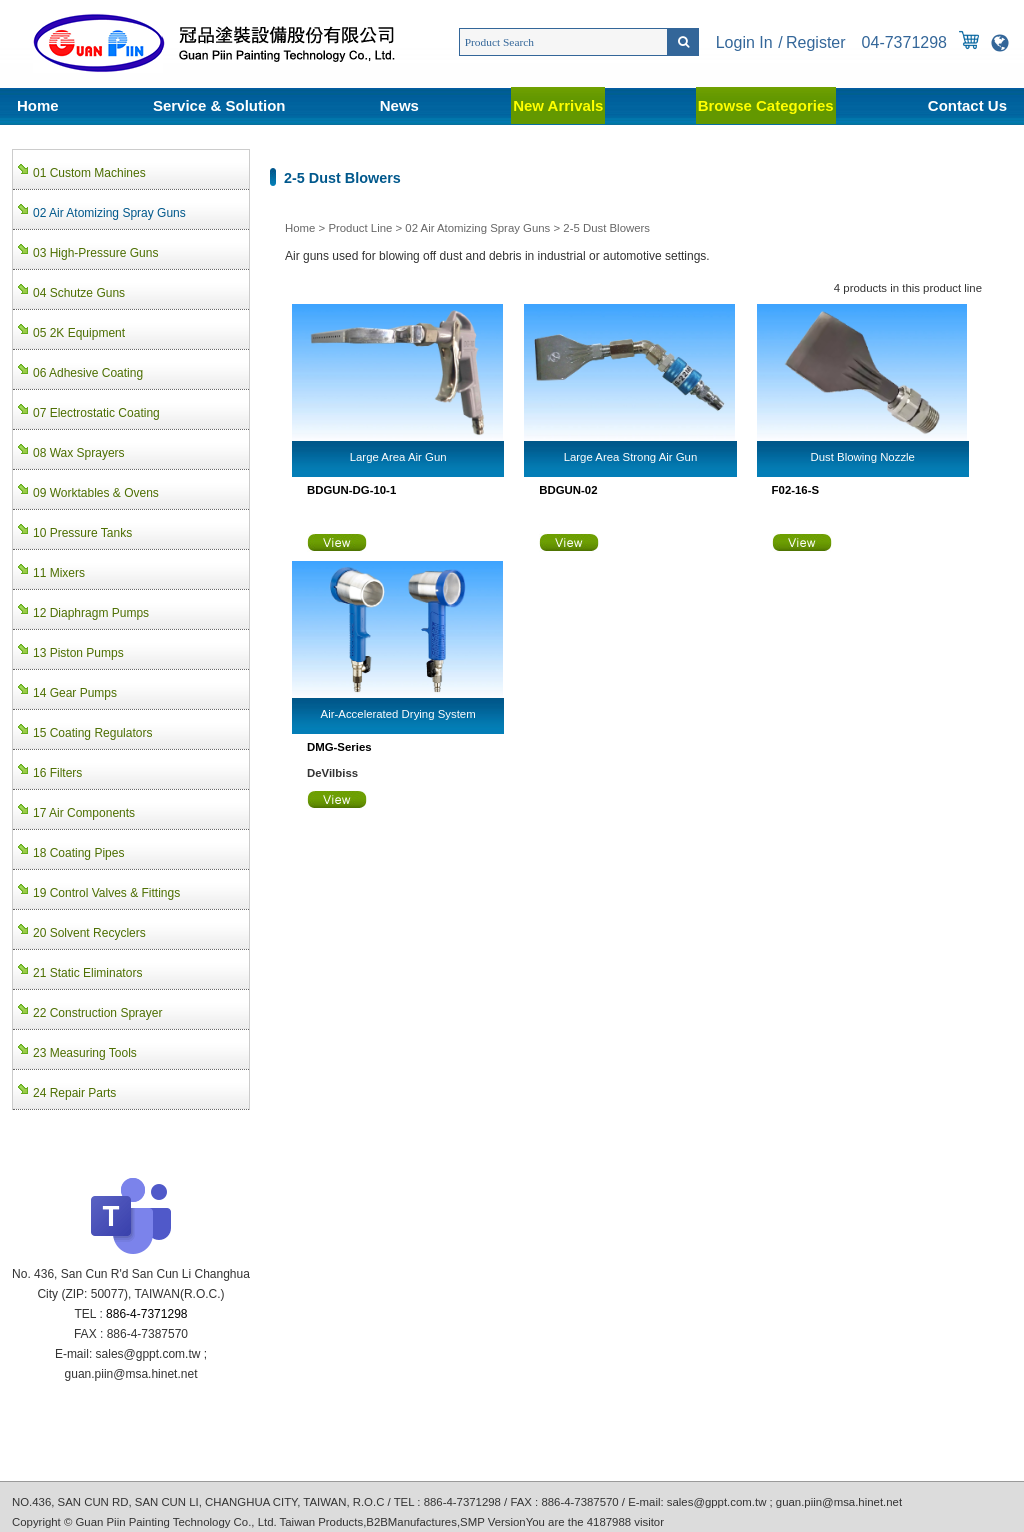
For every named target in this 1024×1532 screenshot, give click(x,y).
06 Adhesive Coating (88, 373)
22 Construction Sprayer (97, 1013)
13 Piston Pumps (78, 653)
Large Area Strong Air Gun (631, 457)
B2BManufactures (411, 1522)
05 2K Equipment (79, 333)
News (399, 105)
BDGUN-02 (568, 490)
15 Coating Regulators (92, 733)
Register (816, 42)
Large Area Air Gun (398, 457)
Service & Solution (219, 105)
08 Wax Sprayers (79, 453)
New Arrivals (558, 105)
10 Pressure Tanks (82, 533)
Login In (744, 42)
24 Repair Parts (74, 1093)
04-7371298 (904, 42)
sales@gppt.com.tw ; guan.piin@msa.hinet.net (784, 1502)
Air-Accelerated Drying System (398, 714)
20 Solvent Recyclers (89, 933)
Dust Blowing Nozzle (863, 457)
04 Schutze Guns (79, 293)
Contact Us (967, 105)
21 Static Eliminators (87, 973)
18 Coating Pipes (78, 853)
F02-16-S (795, 490)
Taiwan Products (322, 1522)
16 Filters (57, 773)
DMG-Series (339, 747)
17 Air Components (84, 813)
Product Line (360, 228)
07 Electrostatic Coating (96, 413)
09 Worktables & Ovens (96, 493)
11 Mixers (59, 573)
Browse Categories (766, 105)
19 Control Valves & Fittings (106, 893)
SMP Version (493, 1522)
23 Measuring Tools (85, 1053)
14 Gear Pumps (75, 693)
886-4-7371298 (146, 1314)
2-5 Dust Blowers (606, 228)
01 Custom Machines (89, 173)
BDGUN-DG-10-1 (351, 490)
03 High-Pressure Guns (95, 253)
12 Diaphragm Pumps (91, 613)
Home (38, 105)
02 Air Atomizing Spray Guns (477, 228)
